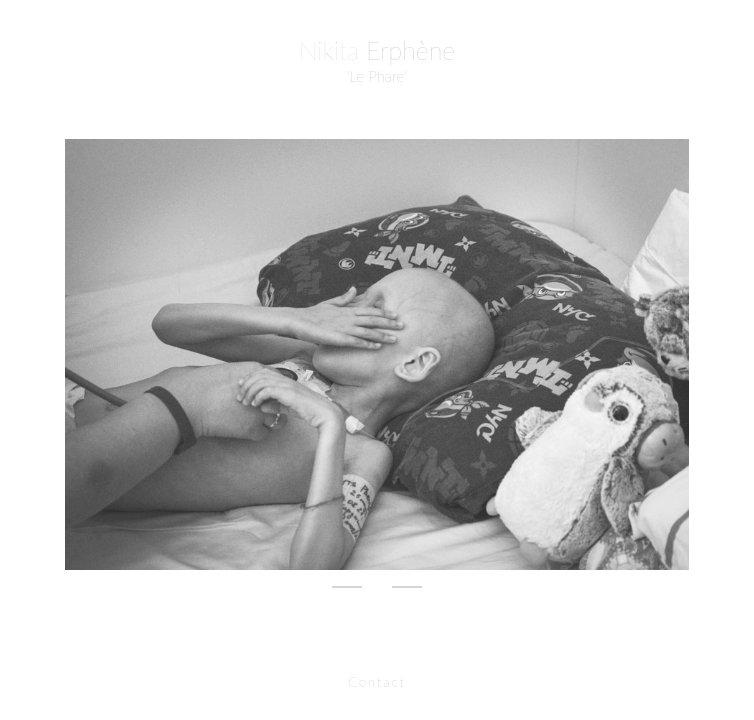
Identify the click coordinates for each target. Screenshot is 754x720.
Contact (377, 682)
